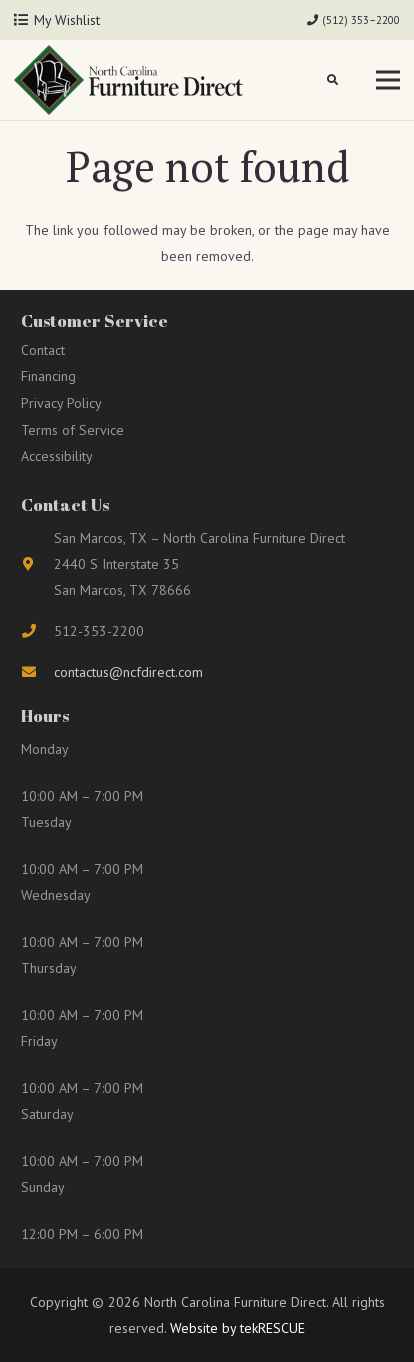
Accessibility (57, 456)
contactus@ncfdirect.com (128, 672)
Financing (48, 376)
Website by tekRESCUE (235, 1328)
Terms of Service (72, 430)
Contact (43, 350)
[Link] (128, 80)
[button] (333, 80)
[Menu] (388, 80)
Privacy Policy (61, 403)
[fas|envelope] (37, 672)
